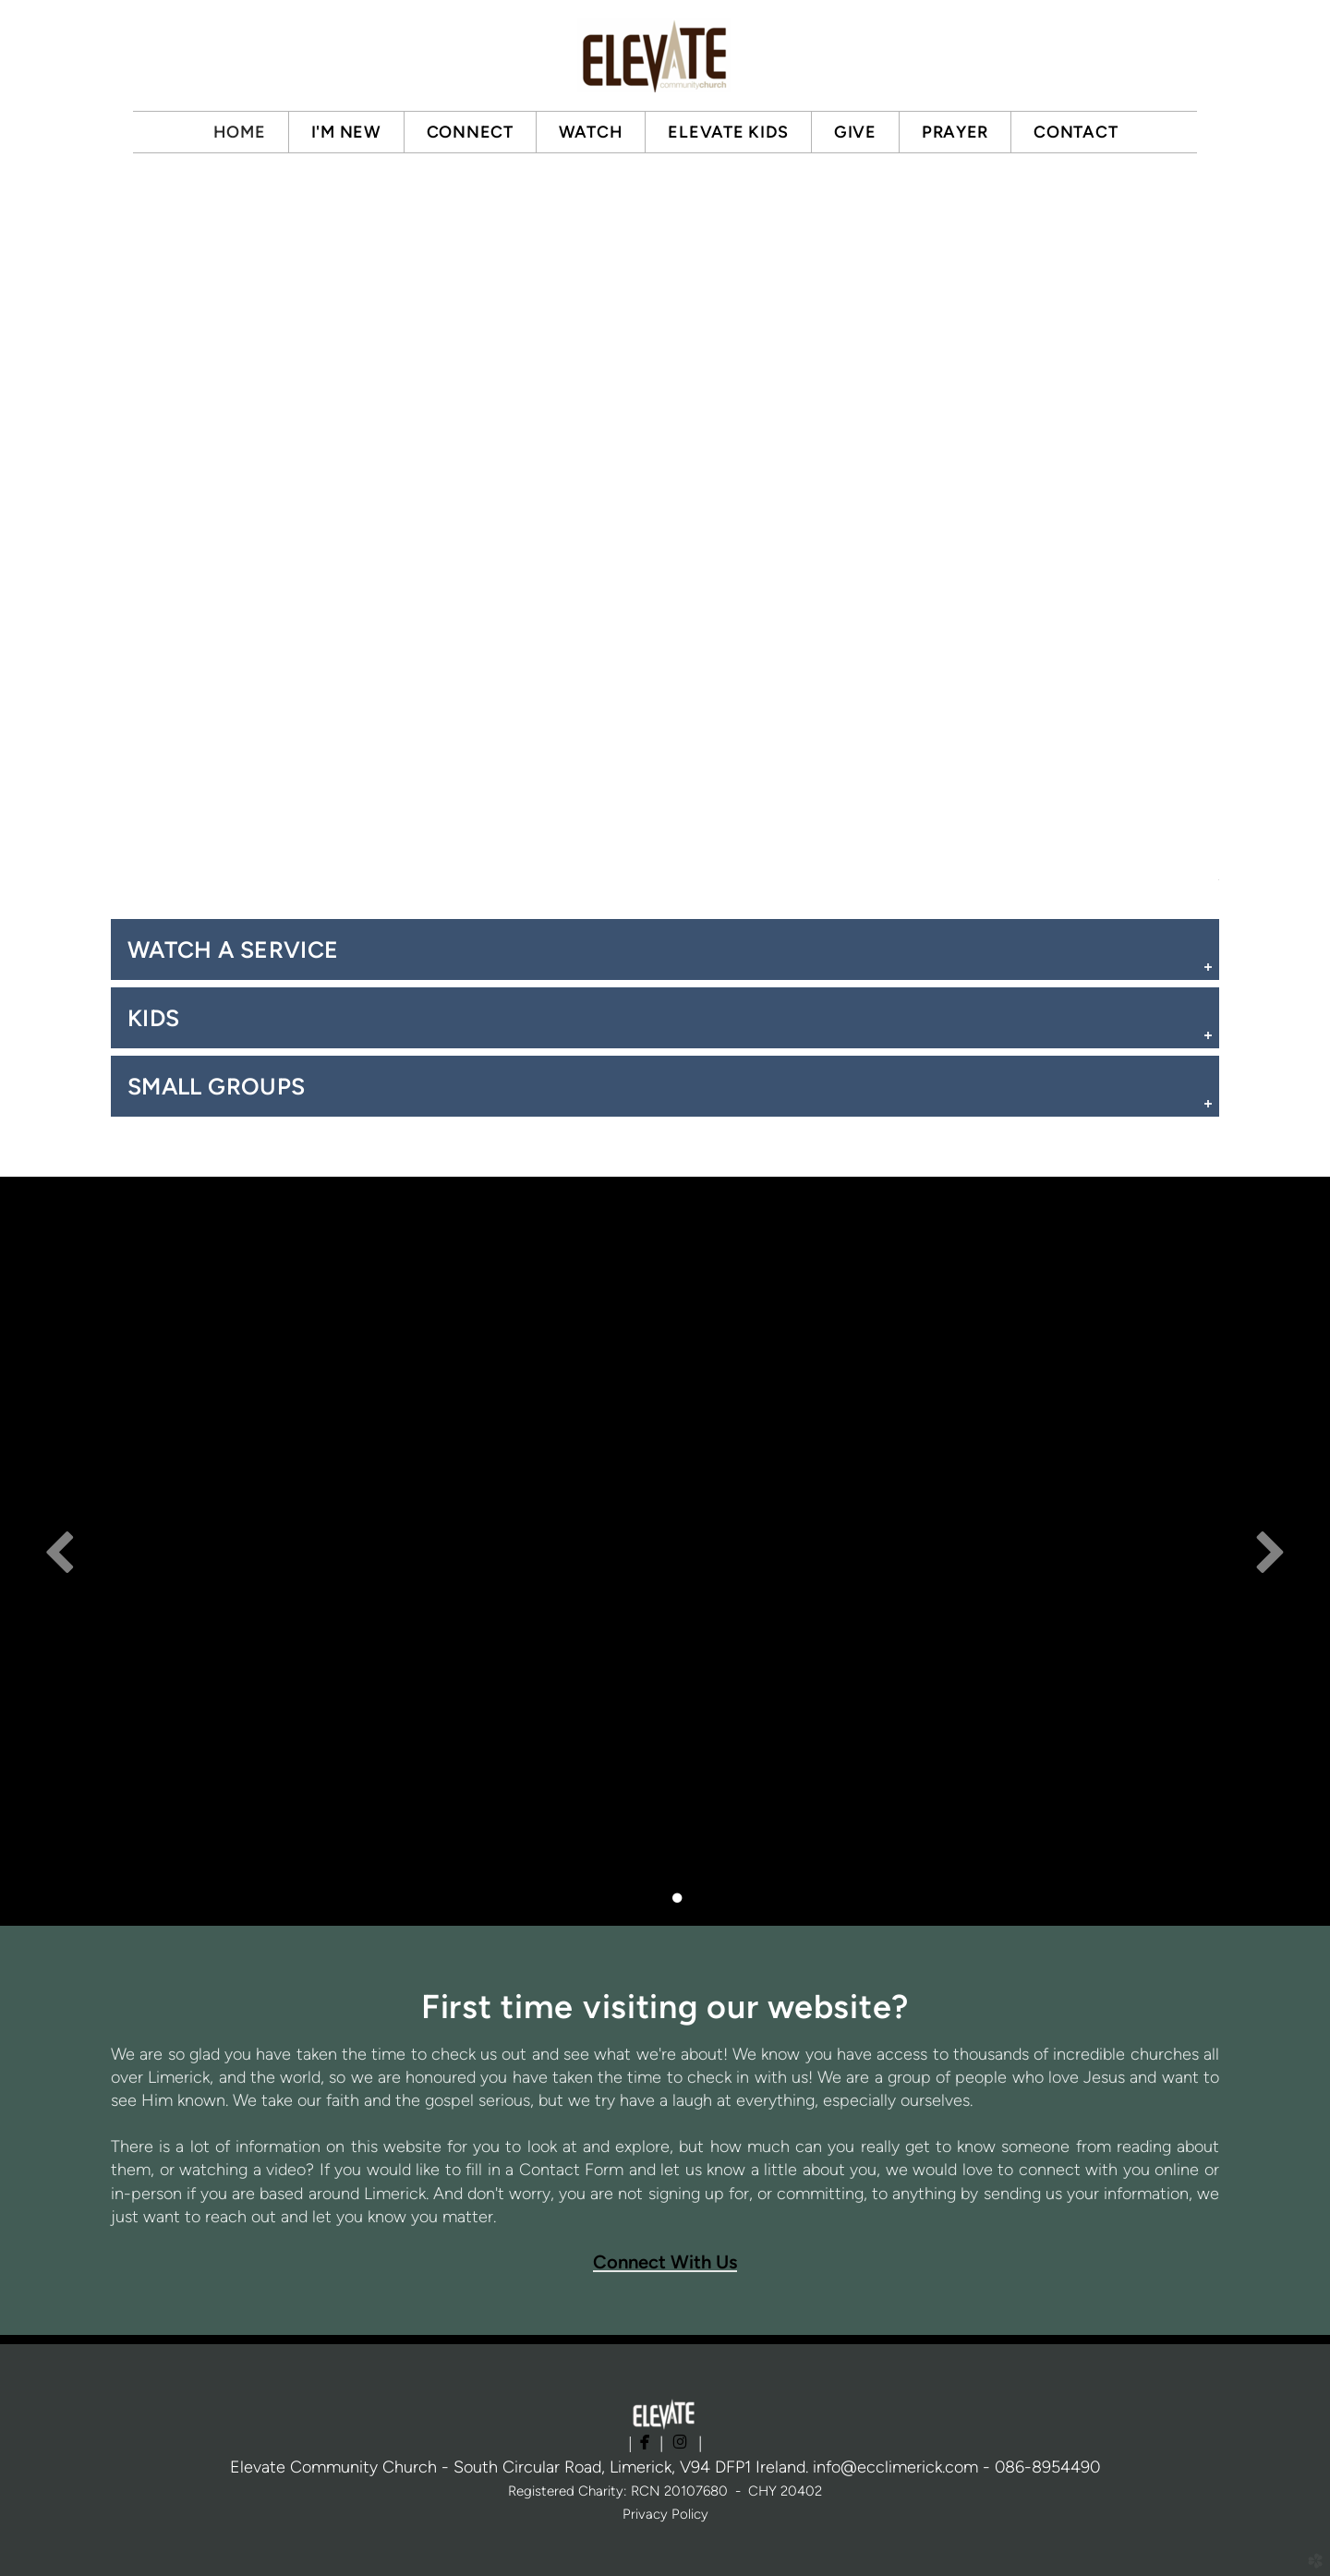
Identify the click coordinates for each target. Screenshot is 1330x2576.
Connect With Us (665, 2262)
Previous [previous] (60, 1550)
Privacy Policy (665, 2514)
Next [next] (1270, 1550)
